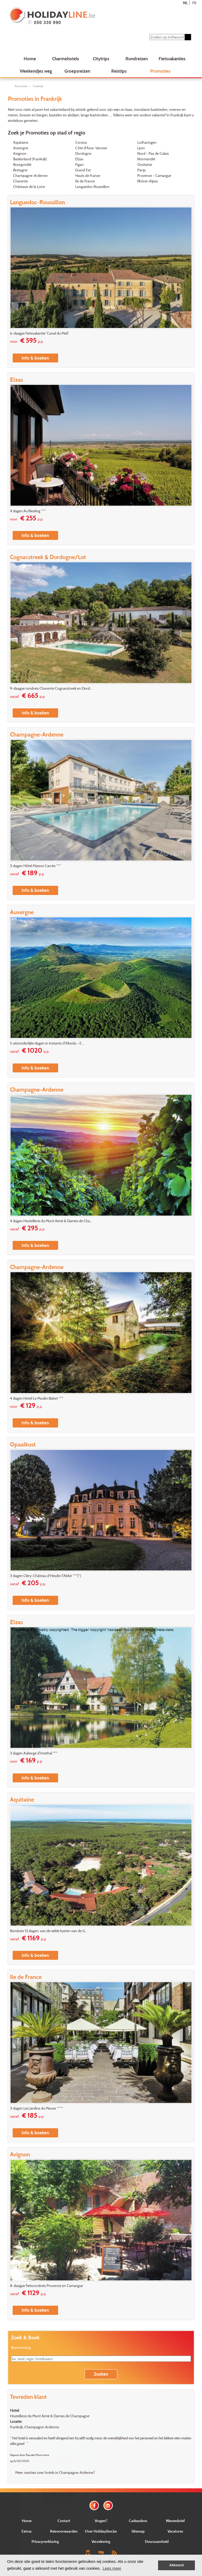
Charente (20, 181)
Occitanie (144, 164)
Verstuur (58, 2530)
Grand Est (83, 170)
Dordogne (83, 153)
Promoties (160, 71)
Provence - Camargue (154, 175)
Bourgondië (22, 164)
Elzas (79, 159)
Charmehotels (65, 58)
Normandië (146, 159)
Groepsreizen (77, 71)
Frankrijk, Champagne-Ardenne (34, 2427)
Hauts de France (87, 175)
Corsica (81, 142)
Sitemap (138, 2531)
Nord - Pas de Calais (153, 153)
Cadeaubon (138, 2520)
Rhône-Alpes (147, 181)
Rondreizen (136, 58)
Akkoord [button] (176, 2565)
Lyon (141, 148)
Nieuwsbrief (175, 2520)
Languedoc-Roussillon (92, 186)
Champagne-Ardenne (30, 175)
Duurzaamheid (157, 2541)
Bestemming (21, 2347)
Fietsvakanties (172, 58)
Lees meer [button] (112, 2568)
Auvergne (20, 148)
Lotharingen (146, 142)
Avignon (19, 153)
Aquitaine (20, 142)
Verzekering (101, 2541)
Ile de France (85, 181)
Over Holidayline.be (101, 2531)
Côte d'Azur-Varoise (91, 148)
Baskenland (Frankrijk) (30, 159)
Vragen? (101, 2520)
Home (30, 58)
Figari (79, 164)
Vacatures (175, 2531)
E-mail (58, 2511)
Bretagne (20, 170)
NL (185, 3)
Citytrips (101, 58)
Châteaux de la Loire (29, 186)
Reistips (119, 71)
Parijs (141, 170)
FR (194, 3)
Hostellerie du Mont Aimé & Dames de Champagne (49, 2416)
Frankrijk (38, 86)
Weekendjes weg (36, 71)
